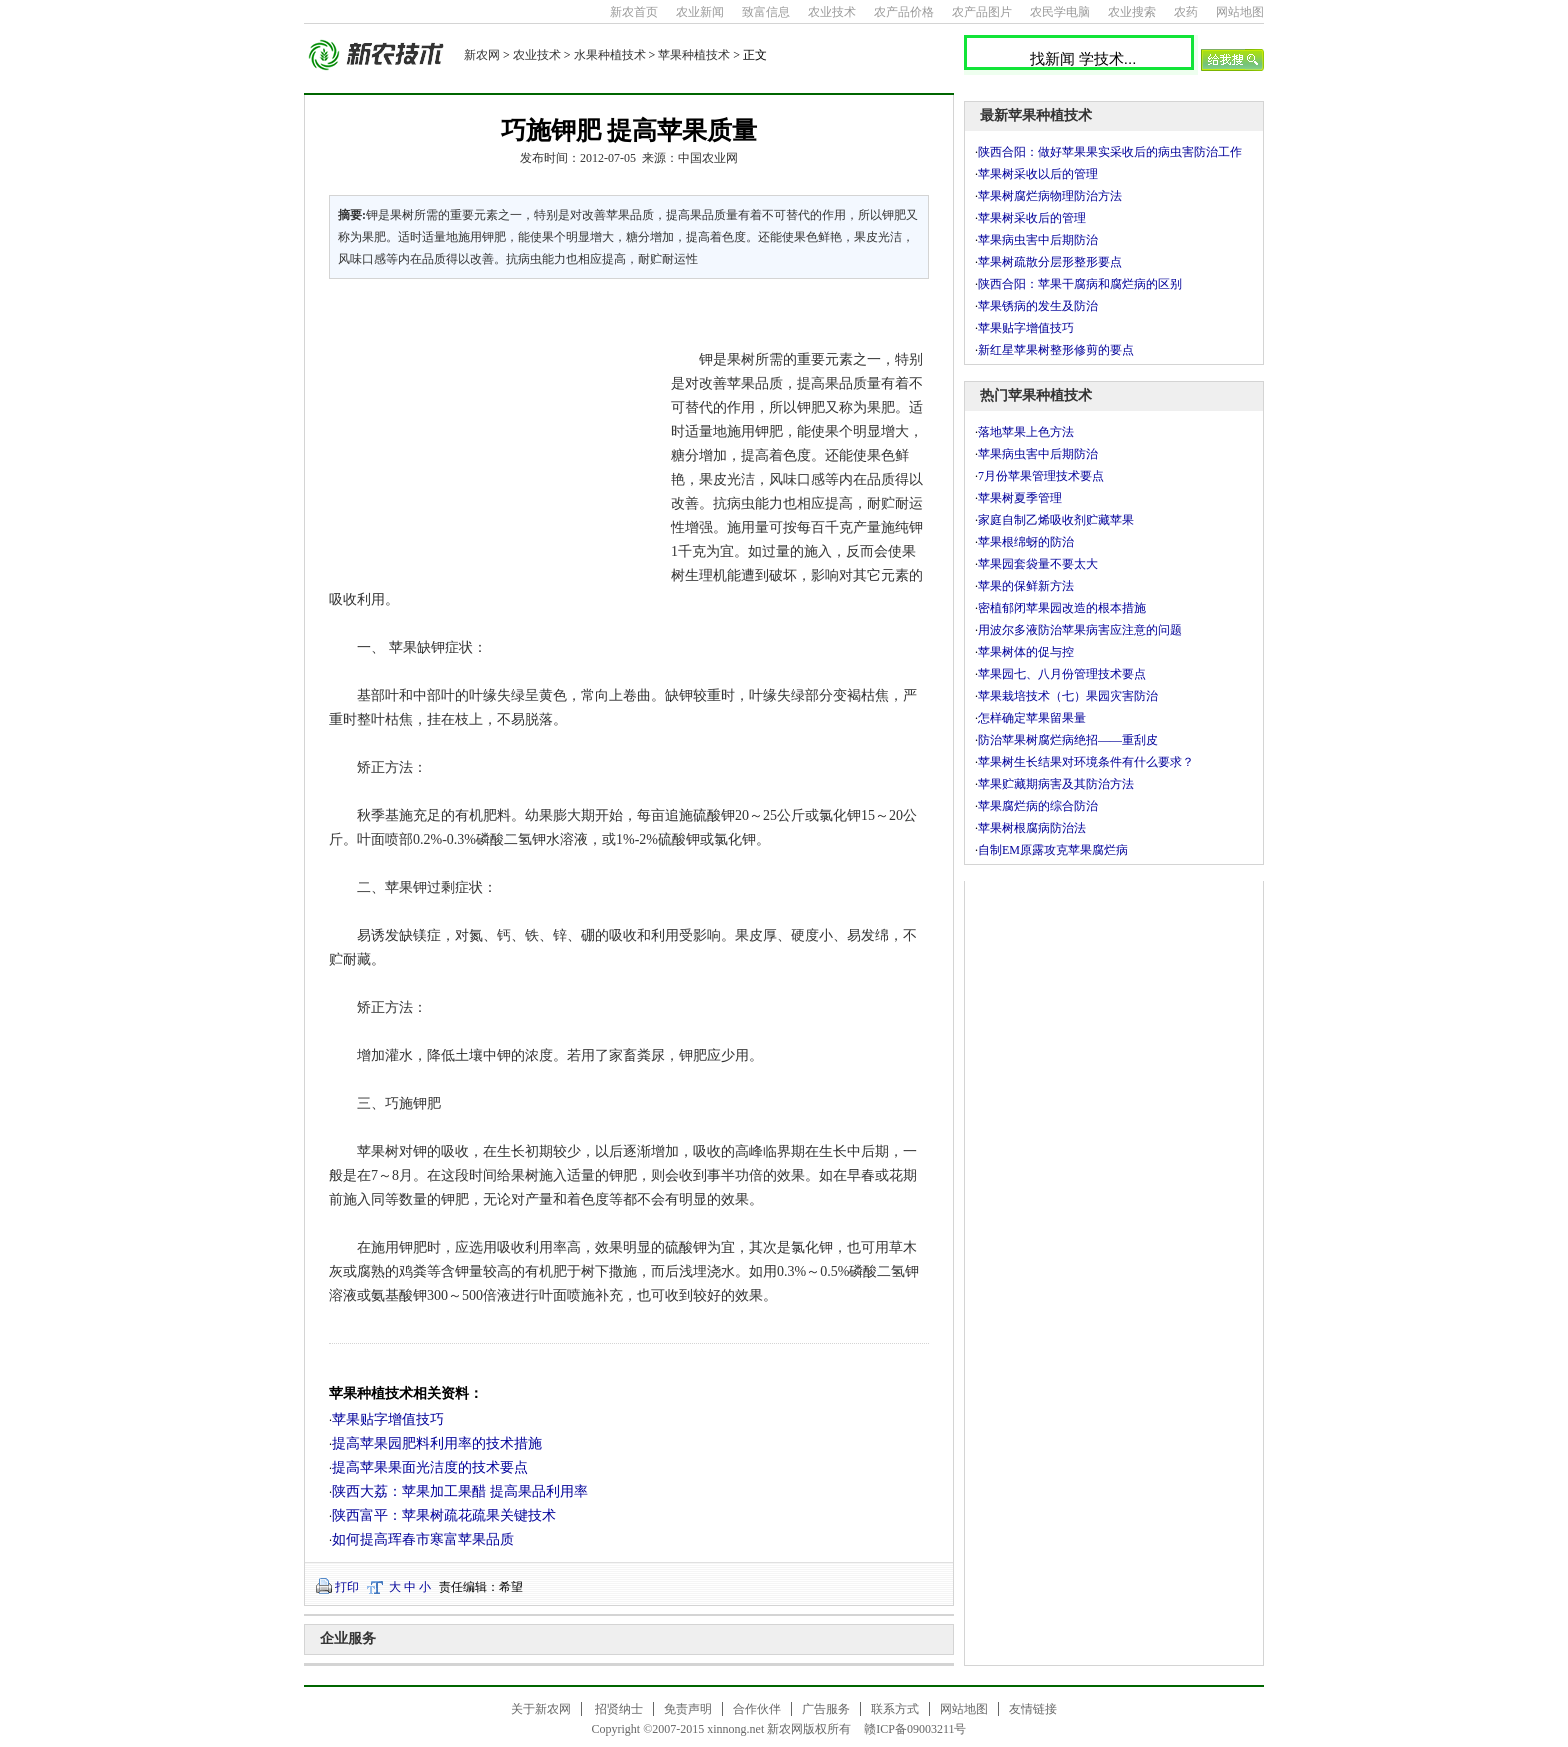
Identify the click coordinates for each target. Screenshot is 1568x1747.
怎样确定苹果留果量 (1032, 718)
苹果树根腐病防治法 (1032, 828)
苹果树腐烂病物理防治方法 (1050, 196)
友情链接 (1033, 1709)
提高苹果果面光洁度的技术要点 (430, 1467)
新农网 (482, 55)
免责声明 (688, 1709)
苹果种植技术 (694, 55)
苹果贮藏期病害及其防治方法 (1056, 784)
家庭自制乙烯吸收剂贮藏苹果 (1056, 520)
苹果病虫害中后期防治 (1038, 240)
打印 (347, 1587)
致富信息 (766, 12)
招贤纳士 (619, 1709)
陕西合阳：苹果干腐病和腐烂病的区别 (1080, 284)
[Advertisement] (488, 430)
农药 (1186, 12)
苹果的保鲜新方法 (1026, 586)
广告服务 (826, 1709)
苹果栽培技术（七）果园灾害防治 (1068, 696)
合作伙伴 (757, 1709)
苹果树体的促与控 (1026, 652)
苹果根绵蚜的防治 (1026, 542)
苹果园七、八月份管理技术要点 (1062, 674)
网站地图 (1240, 12)
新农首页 (634, 12)
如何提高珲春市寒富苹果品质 (423, 1539)
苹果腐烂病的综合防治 (1038, 806)
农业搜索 (1132, 12)
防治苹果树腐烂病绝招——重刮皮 (1068, 740)
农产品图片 (982, 12)
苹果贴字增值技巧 (388, 1419)
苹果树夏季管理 (1020, 498)
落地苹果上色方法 (1026, 432)
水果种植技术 (610, 55)
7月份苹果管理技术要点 (1041, 476)
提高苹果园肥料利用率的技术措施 (437, 1443)
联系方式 (895, 1709)
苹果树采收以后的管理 (1038, 174)
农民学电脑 (1060, 12)
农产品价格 (904, 12)
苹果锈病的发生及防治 (1038, 306)
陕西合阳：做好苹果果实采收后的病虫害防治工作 (1110, 152)
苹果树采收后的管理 (1032, 218)
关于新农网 (541, 1709)
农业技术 (832, 12)
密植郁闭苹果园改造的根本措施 (1062, 608)
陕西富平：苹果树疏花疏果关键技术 (444, 1515)
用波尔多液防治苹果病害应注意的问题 (1080, 630)
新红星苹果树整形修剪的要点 (1056, 350)
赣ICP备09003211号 (915, 1729)
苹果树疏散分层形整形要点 (1050, 262)
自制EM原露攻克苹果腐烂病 (1053, 850)
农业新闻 (700, 12)
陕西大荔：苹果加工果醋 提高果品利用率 (460, 1491)
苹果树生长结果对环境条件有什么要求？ (1086, 762)
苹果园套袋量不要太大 (1038, 564)
